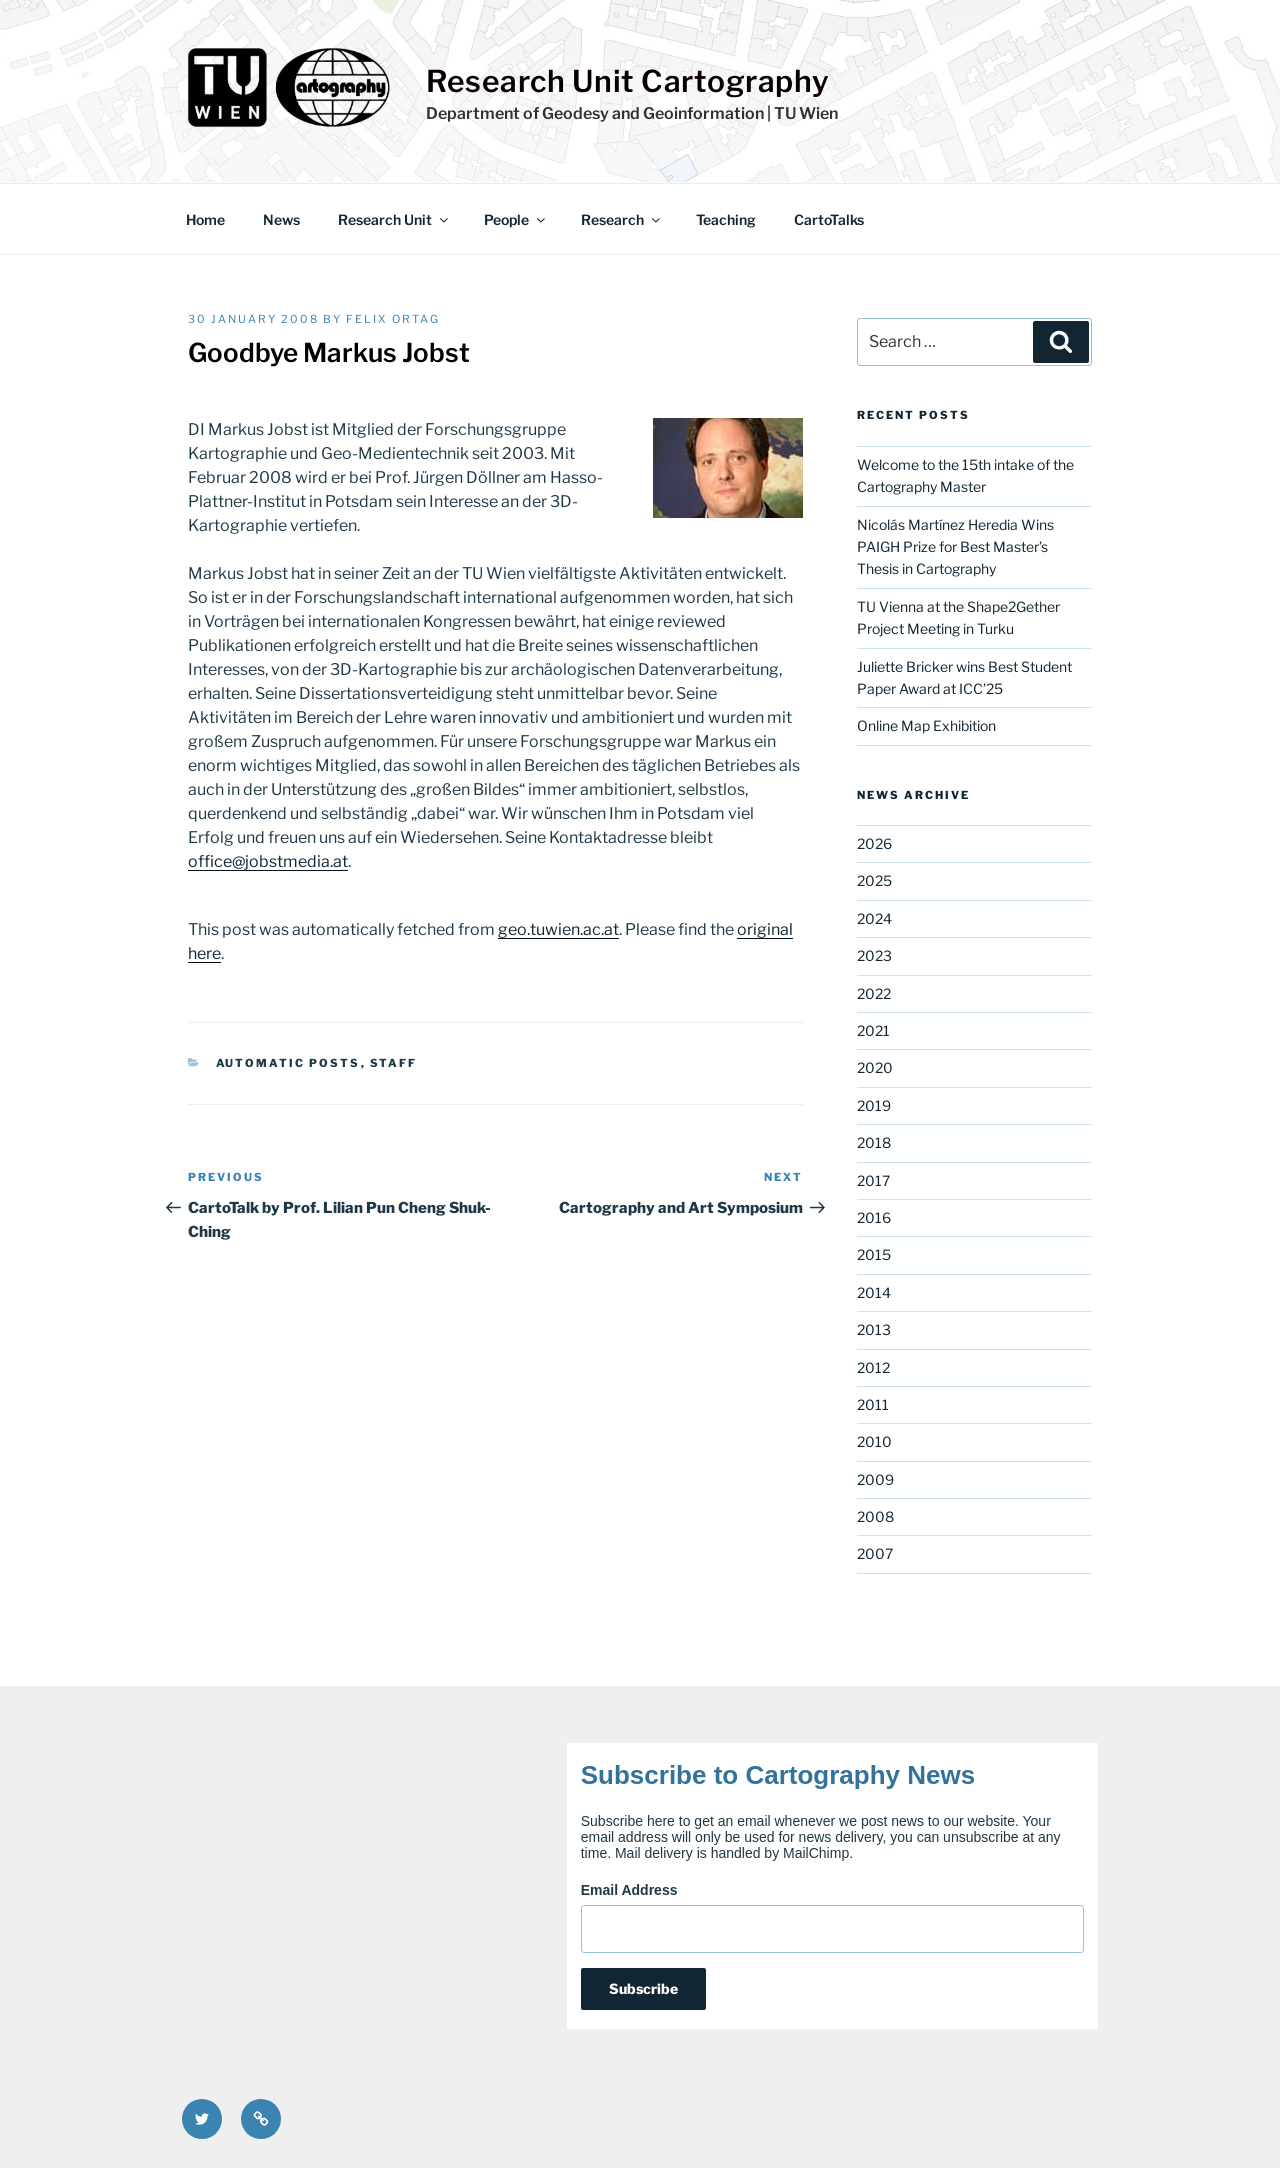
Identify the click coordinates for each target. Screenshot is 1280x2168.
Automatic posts (288, 1063)
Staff (394, 1063)
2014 (874, 1292)
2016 (874, 1217)
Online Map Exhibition (926, 725)
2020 (875, 1067)
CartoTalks (829, 219)
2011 (873, 1404)
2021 (873, 1030)
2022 (874, 993)
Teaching (726, 219)
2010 (874, 1441)
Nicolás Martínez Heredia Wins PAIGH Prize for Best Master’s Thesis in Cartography (955, 547)
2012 (873, 1367)
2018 (874, 1142)
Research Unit (394, 219)
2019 (874, 1105)
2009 (875, 1479)
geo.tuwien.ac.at (558, 929)
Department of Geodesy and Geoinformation (595, 113)
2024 (874, 918)
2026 (874, 843)
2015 (874, 1254)
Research (622, 219)
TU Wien (806, 113)
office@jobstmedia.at (268, 861)
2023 (874, 955)
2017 (873, 1180)
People (516, 219)
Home (205, 219)
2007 (875, 1553)
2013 (874, 1329)
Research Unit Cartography (628, 81)
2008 (875, 1516)
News (281, 219)
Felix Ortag (393, 319)
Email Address (629, 1890)
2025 (874, 880)
